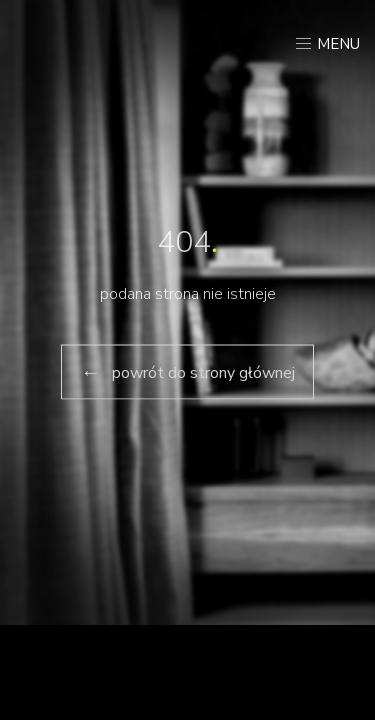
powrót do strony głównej (187, 371)
